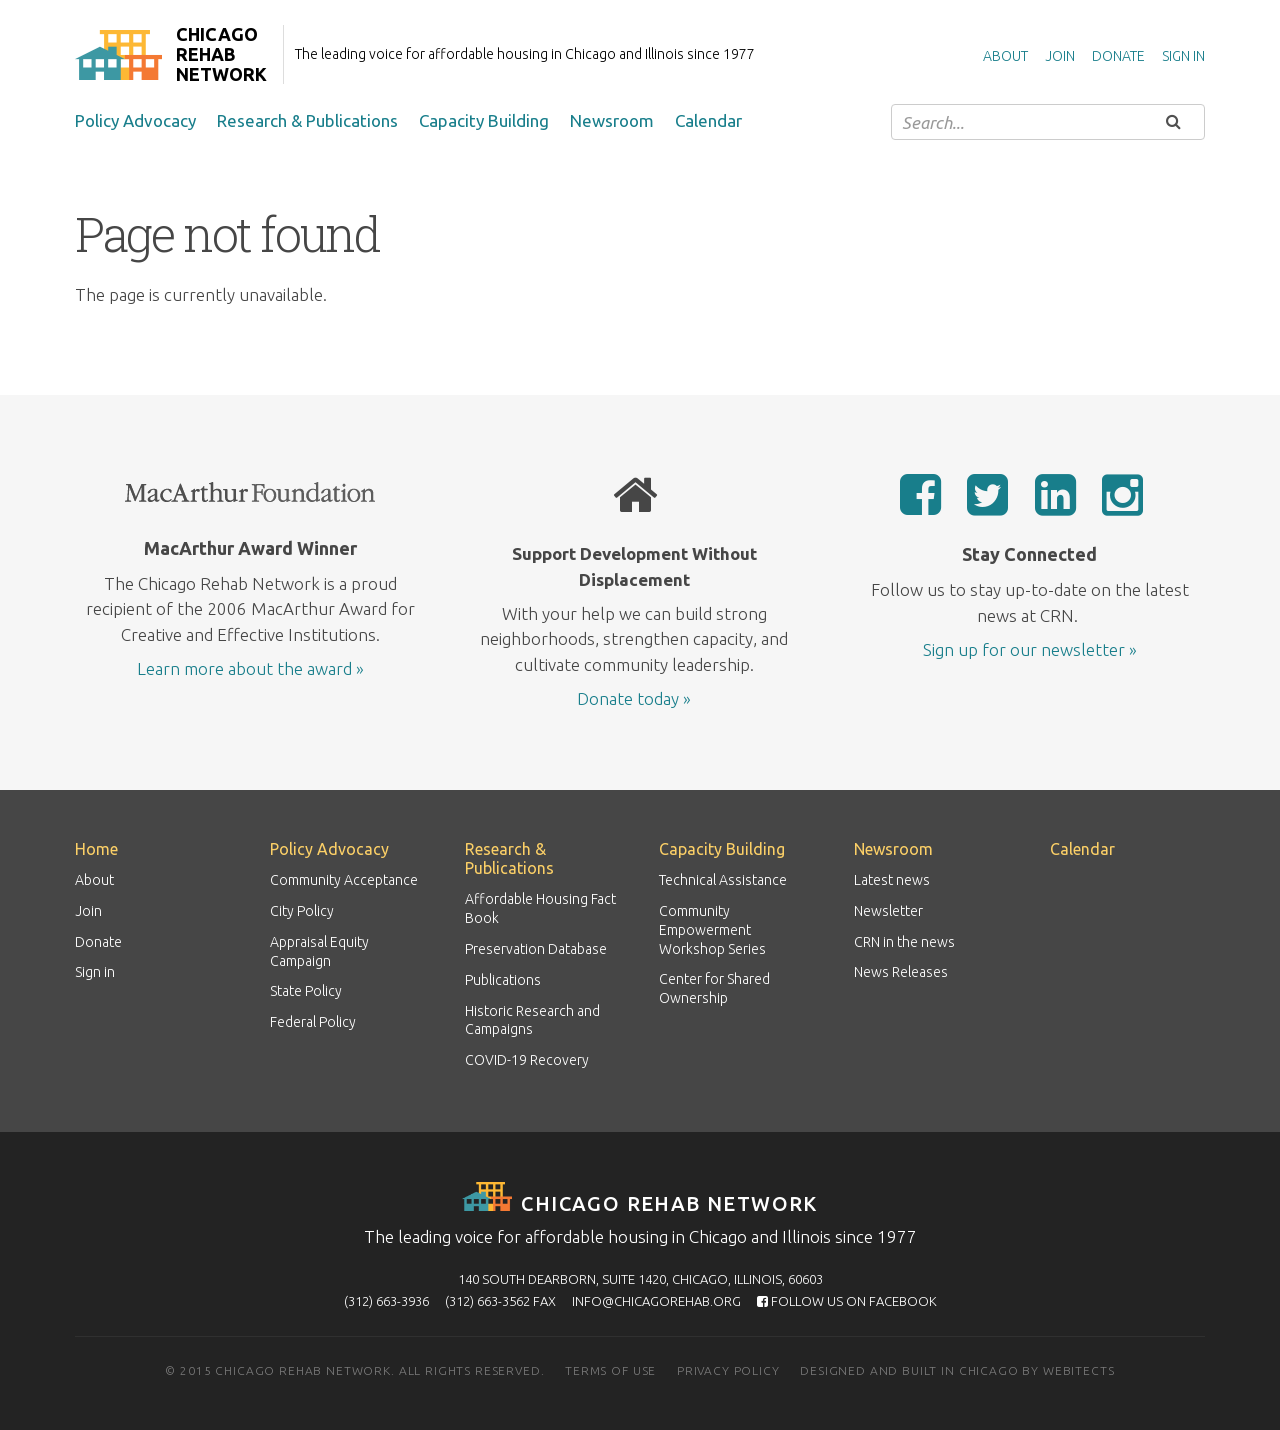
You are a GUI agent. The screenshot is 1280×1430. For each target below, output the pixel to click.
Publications (503, 980)
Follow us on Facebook (847, 1301)
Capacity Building (484, 120)
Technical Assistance (723, 880)
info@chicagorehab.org (656, 1301)
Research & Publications (307, 120)
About (1005, 56)
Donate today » (634, 698)
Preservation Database (536, 949)
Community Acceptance (344, 880)
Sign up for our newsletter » (1030, 649)
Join (1060, 56)
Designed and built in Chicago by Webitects (957, 1370)
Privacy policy (728, 1370)
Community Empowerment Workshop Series (712, 930)
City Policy (302, 911)
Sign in (1183, 56)
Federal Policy (313, 1022)
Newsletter (888, 911)
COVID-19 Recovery (527, 1060)
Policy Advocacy (135, 120)
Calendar (708, 120)
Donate (1118, 56)
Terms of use (610, 1370)
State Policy (306, 991)
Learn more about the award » (250, 668)
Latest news (892, 880)
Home (96, 849)
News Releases (901, 972)
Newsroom (612, 120)
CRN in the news (904, 942)
